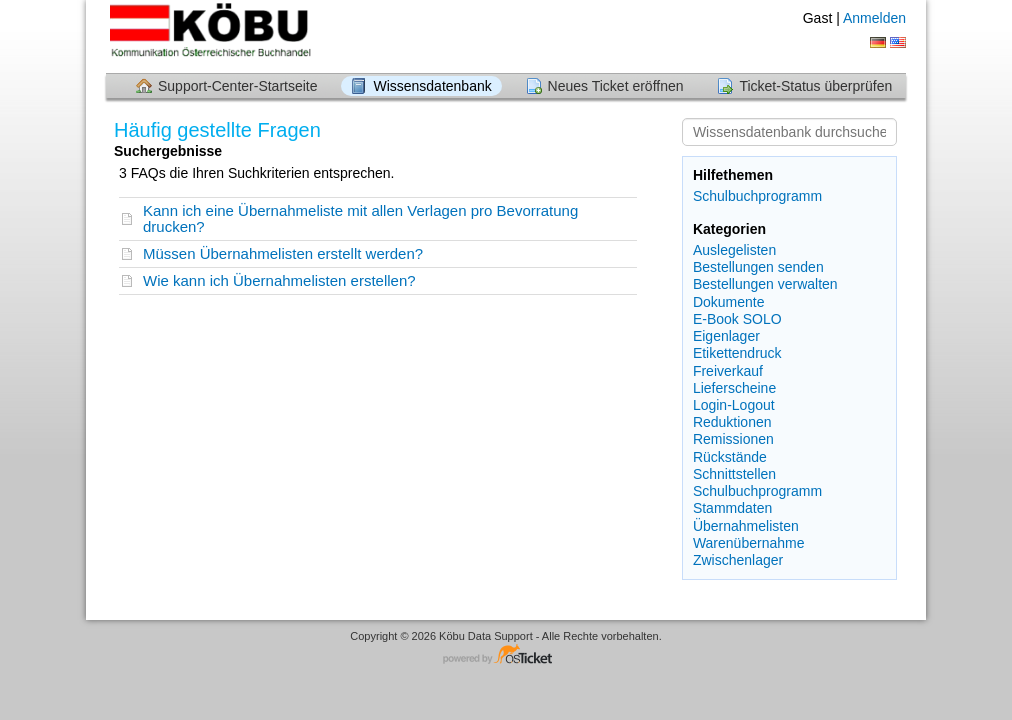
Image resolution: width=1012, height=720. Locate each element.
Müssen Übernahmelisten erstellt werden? (283, 253)
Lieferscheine (734, 388)
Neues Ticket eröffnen (616, 86)
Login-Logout (734, 405)
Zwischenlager (738, 560)
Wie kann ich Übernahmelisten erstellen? (279, 280)
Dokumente (729, 302)
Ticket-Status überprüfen (815, 86)
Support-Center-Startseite (238, 86)
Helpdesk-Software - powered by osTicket (506, 655)
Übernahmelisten (746, 526)
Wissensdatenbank (432, 86)
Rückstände (730, 457)
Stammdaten (732, 508)
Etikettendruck (737, 353)
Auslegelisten (734, 250)
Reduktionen (732, 422)
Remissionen (733, 439)
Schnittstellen (734, 474)
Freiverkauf (728, 371)
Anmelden (874, 18)
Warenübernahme (749, 543)
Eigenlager (726, 336)
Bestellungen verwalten (765, 284)
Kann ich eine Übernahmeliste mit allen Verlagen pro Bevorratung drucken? (360, 218)
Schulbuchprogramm (757, 196)
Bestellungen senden (758, 267)
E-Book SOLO (737, 319)
